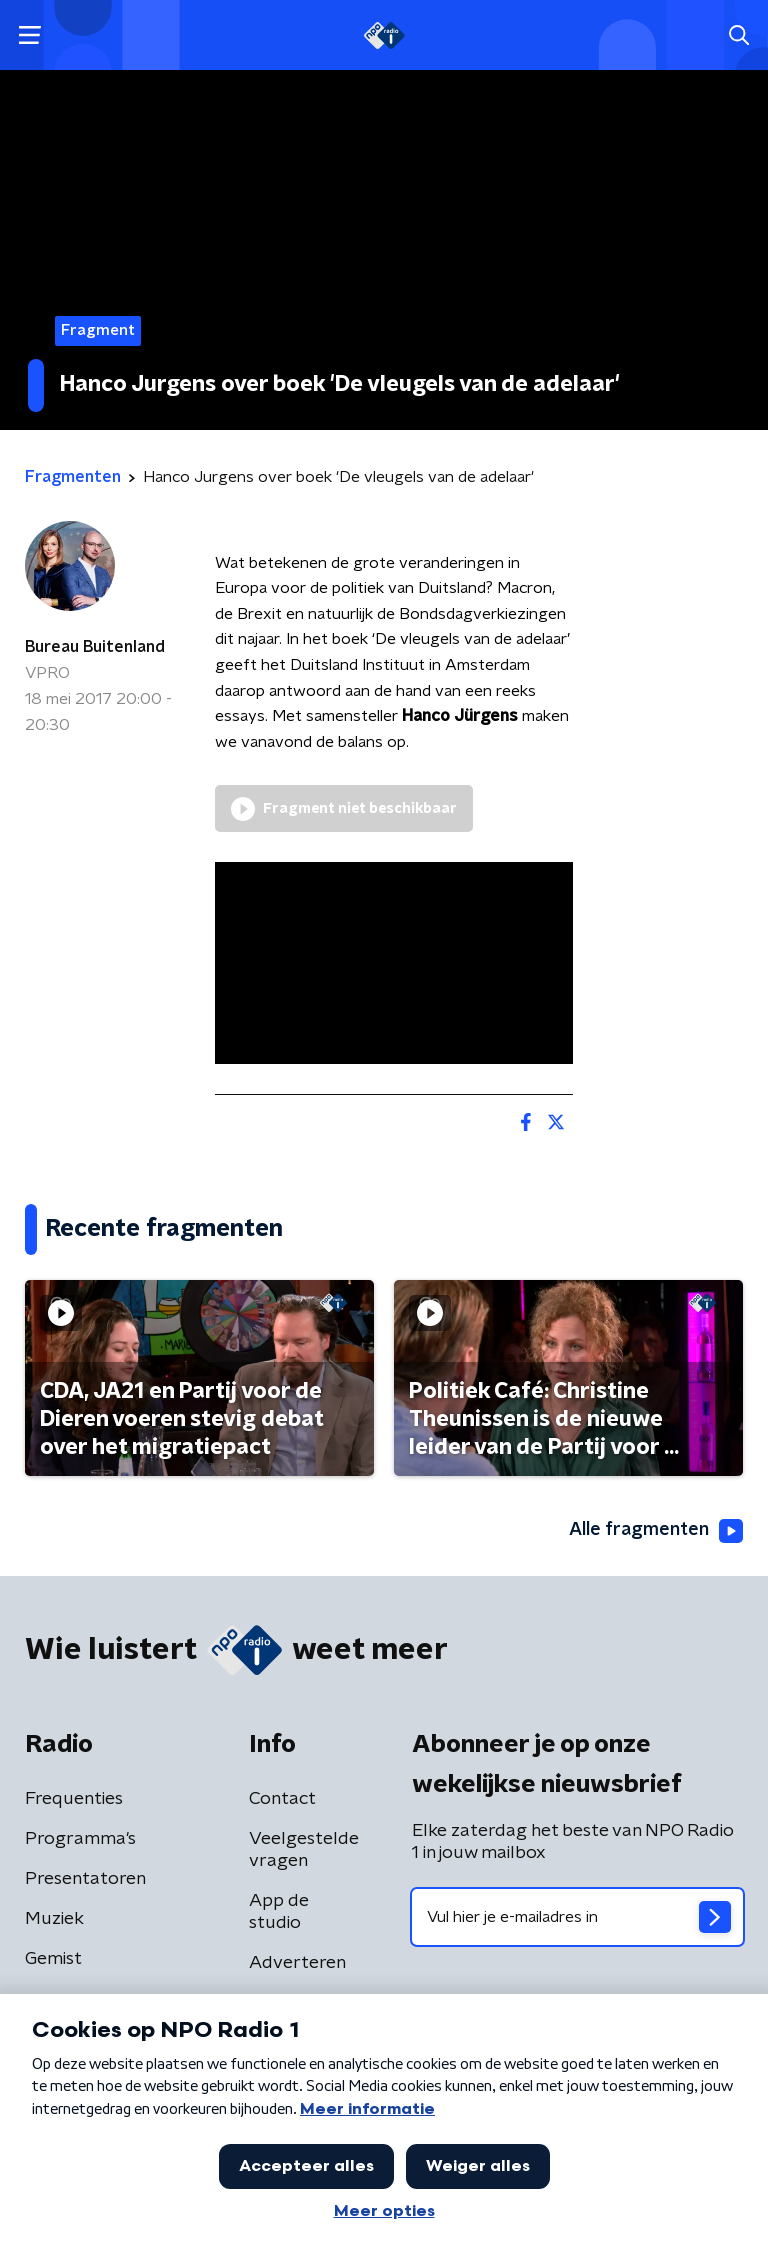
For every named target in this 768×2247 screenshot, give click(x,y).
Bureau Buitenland (95, 647)
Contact (282, 1799)
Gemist (53, 1959)
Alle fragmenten (656, 1531)
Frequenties (74, 1799)
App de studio (279, 1912)
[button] (29, 35)
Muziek (54, 1919)
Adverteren (297, 1963)
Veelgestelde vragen (304, 1850)
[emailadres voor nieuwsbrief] (577, 1917)
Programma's (80, 1839)
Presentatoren (85, 1879)
